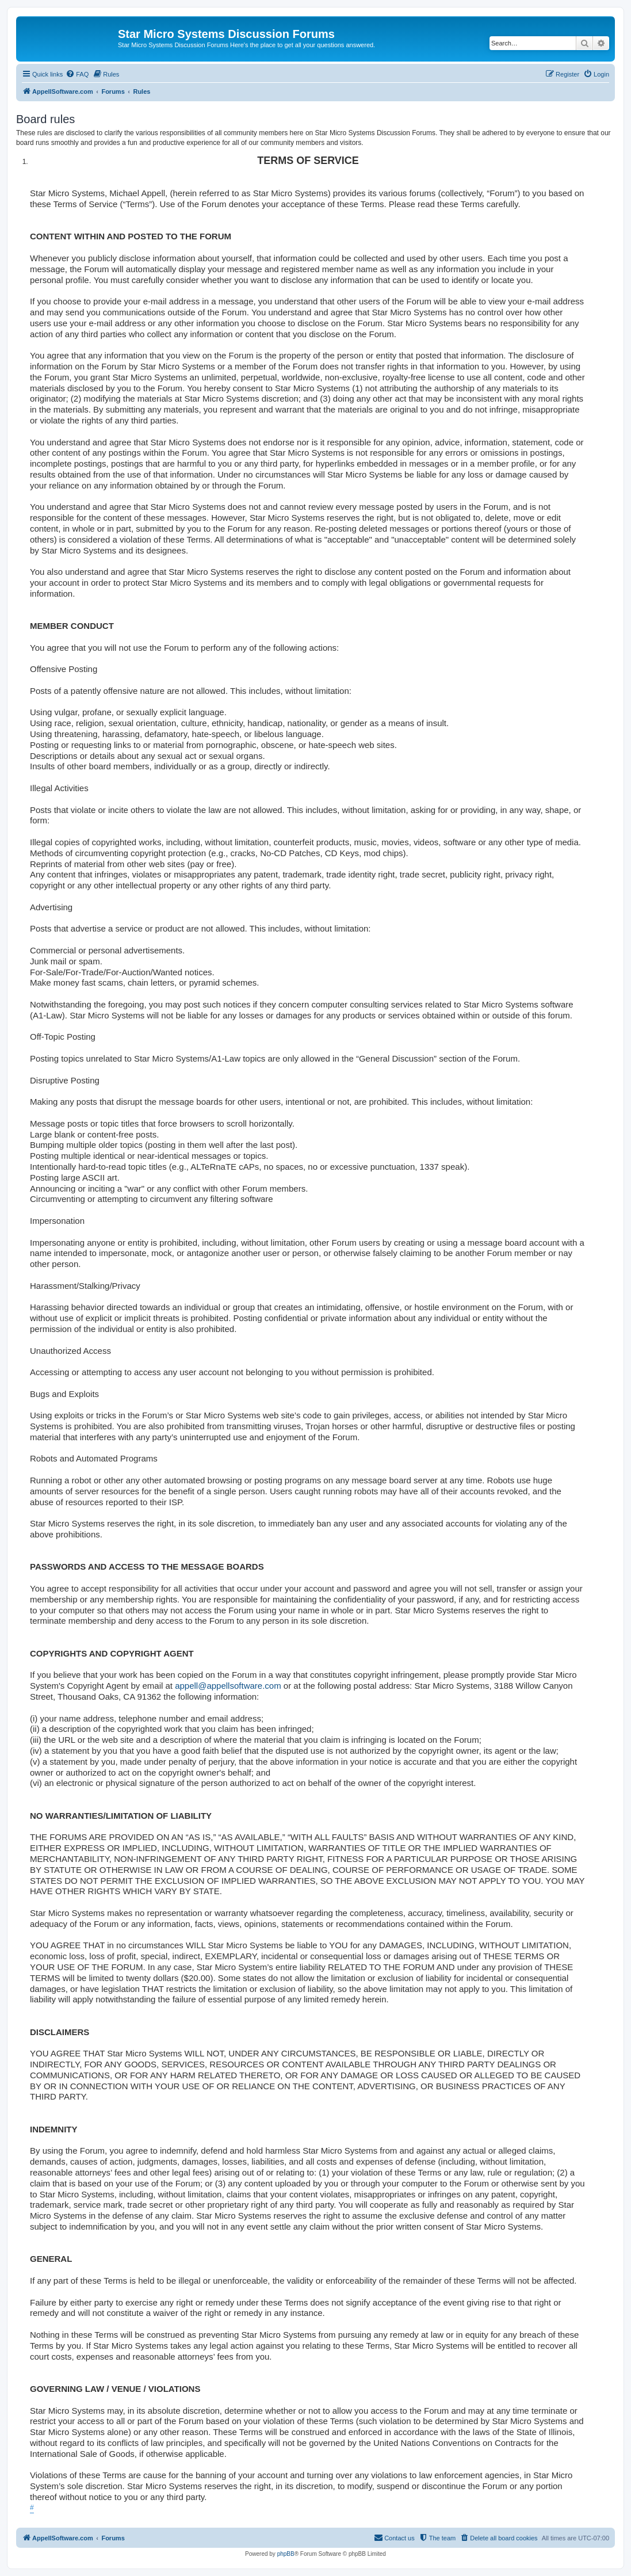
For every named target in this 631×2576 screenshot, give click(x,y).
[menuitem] (77, 74)
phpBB (286, 2554)
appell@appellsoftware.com (228, 1685)
